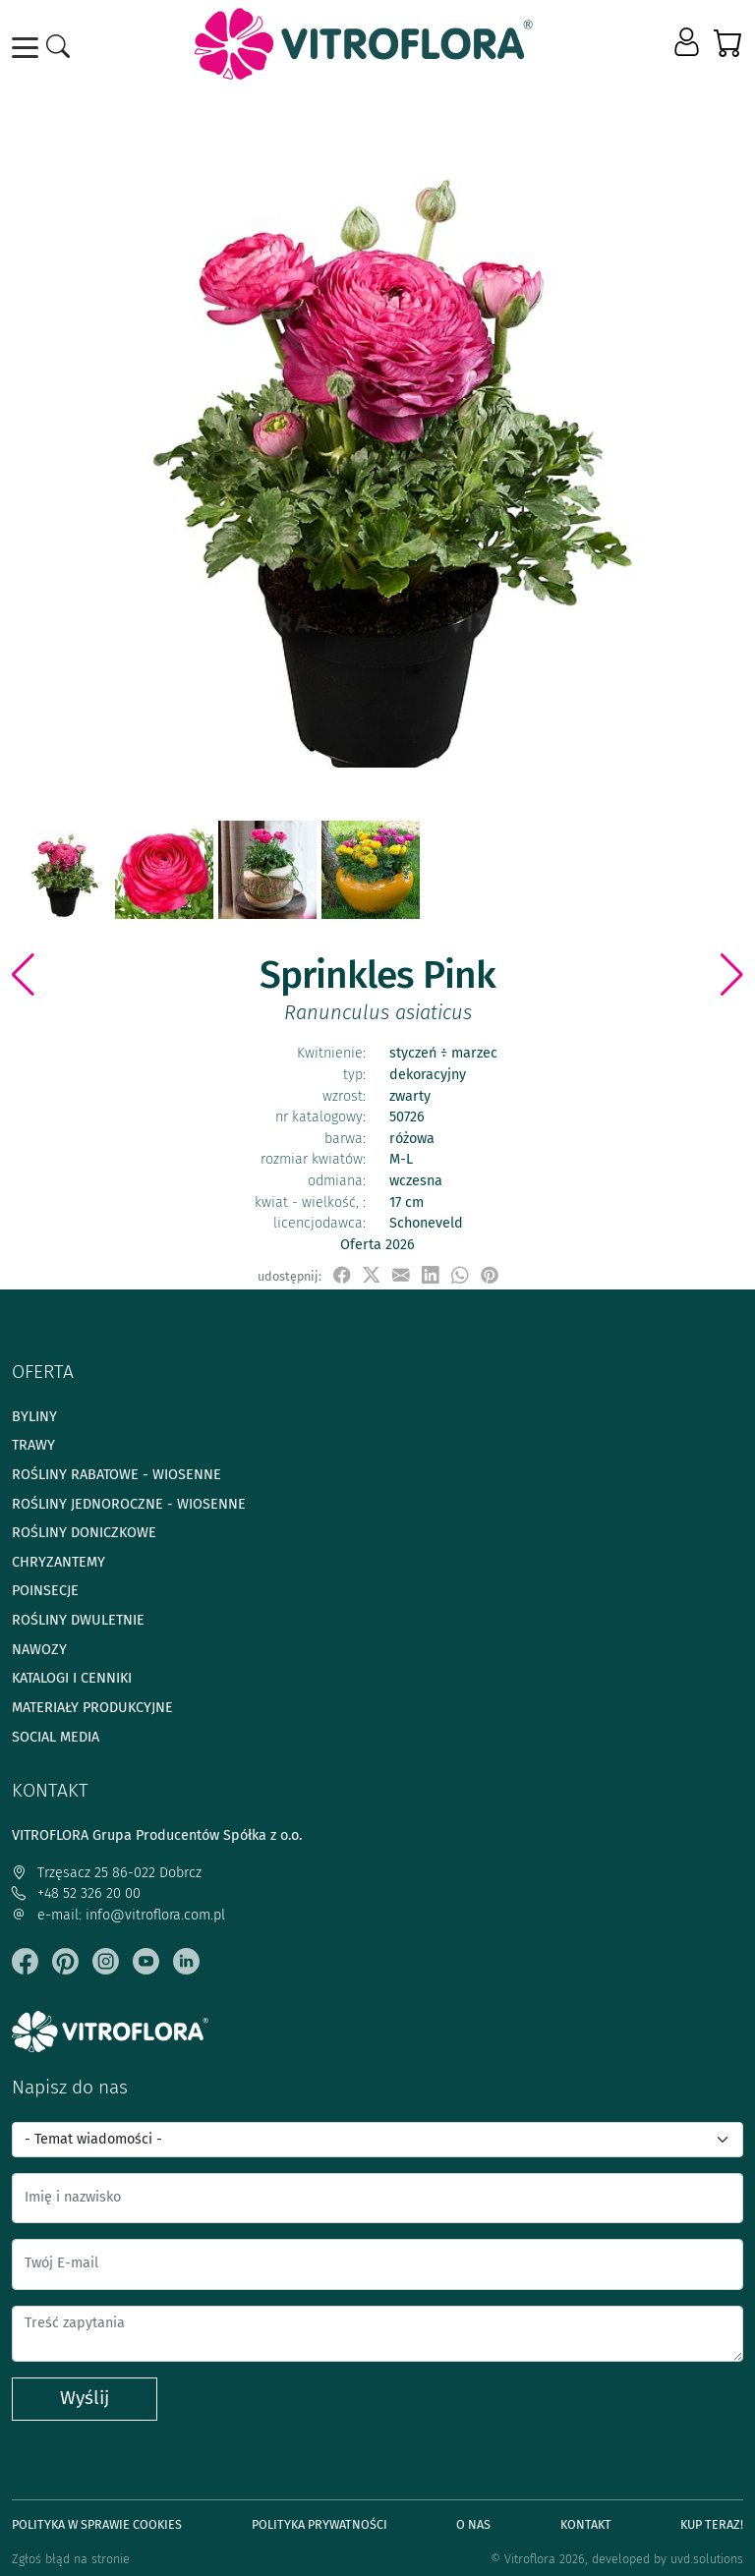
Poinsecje (45, 1590)
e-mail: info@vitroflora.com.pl (118, 1915)
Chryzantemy (58, 1562)
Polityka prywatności (319, 2524)
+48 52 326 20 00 (76, 1893)
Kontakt (585, 2524)
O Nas (473, 2524)
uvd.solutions (706, 2558)
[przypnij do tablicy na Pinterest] (489, 1275)
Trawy (33, 1445)
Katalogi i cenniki (72, 1678)
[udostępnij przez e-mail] (401, 1275)
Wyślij (84, 2397)
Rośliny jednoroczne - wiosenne (129, 1504)
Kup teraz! (711, 2524)
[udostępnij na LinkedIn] (430, 1275)
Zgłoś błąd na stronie (71, 2558)
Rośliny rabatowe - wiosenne (116, 1474)
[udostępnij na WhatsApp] (460, 1275)
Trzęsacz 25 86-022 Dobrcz (107, 1872)
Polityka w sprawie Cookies (97, 2524)
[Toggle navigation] (28, 47)
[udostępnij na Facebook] (342, 1275)
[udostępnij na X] (371, 1275)
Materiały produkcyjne (92, 1707)
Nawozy (39, 1649)
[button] (688, 43)
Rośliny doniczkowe (84, 1532)
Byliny (34, 1416)
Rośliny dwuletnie (78, 1620)
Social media (55, 1737)
